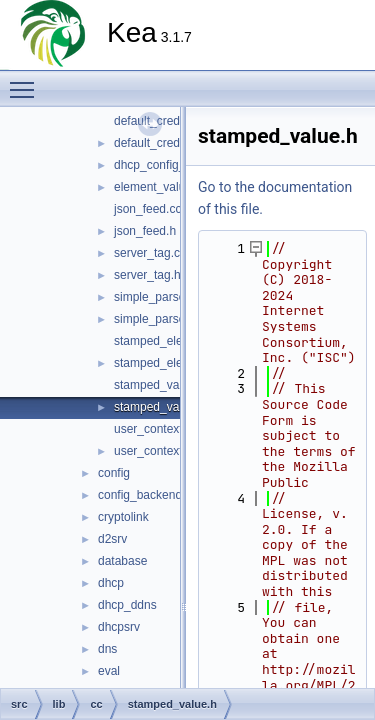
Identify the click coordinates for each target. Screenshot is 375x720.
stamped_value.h (159, 407)
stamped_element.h (166, 363)
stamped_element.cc (169, 341)
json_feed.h (145, 231)
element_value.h (158, 187)
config (114, 473)
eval (109, 671)
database (122, 561)
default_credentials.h (169, 143)
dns (107, 649)
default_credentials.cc (172, 121)
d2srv (112, 539)
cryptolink (123, 517)
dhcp (111, 583)
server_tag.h (147, 275)
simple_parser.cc (159, 297)
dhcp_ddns (127, 605)
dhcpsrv (119, 627)
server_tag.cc (150, 253)
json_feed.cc (147, 209)
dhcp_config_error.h (167, 165)
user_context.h (153, 451)
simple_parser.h (156, 319)
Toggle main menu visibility (27, 81)
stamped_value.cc (162, 385)
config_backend (140, 495)
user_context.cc (156, 429)
